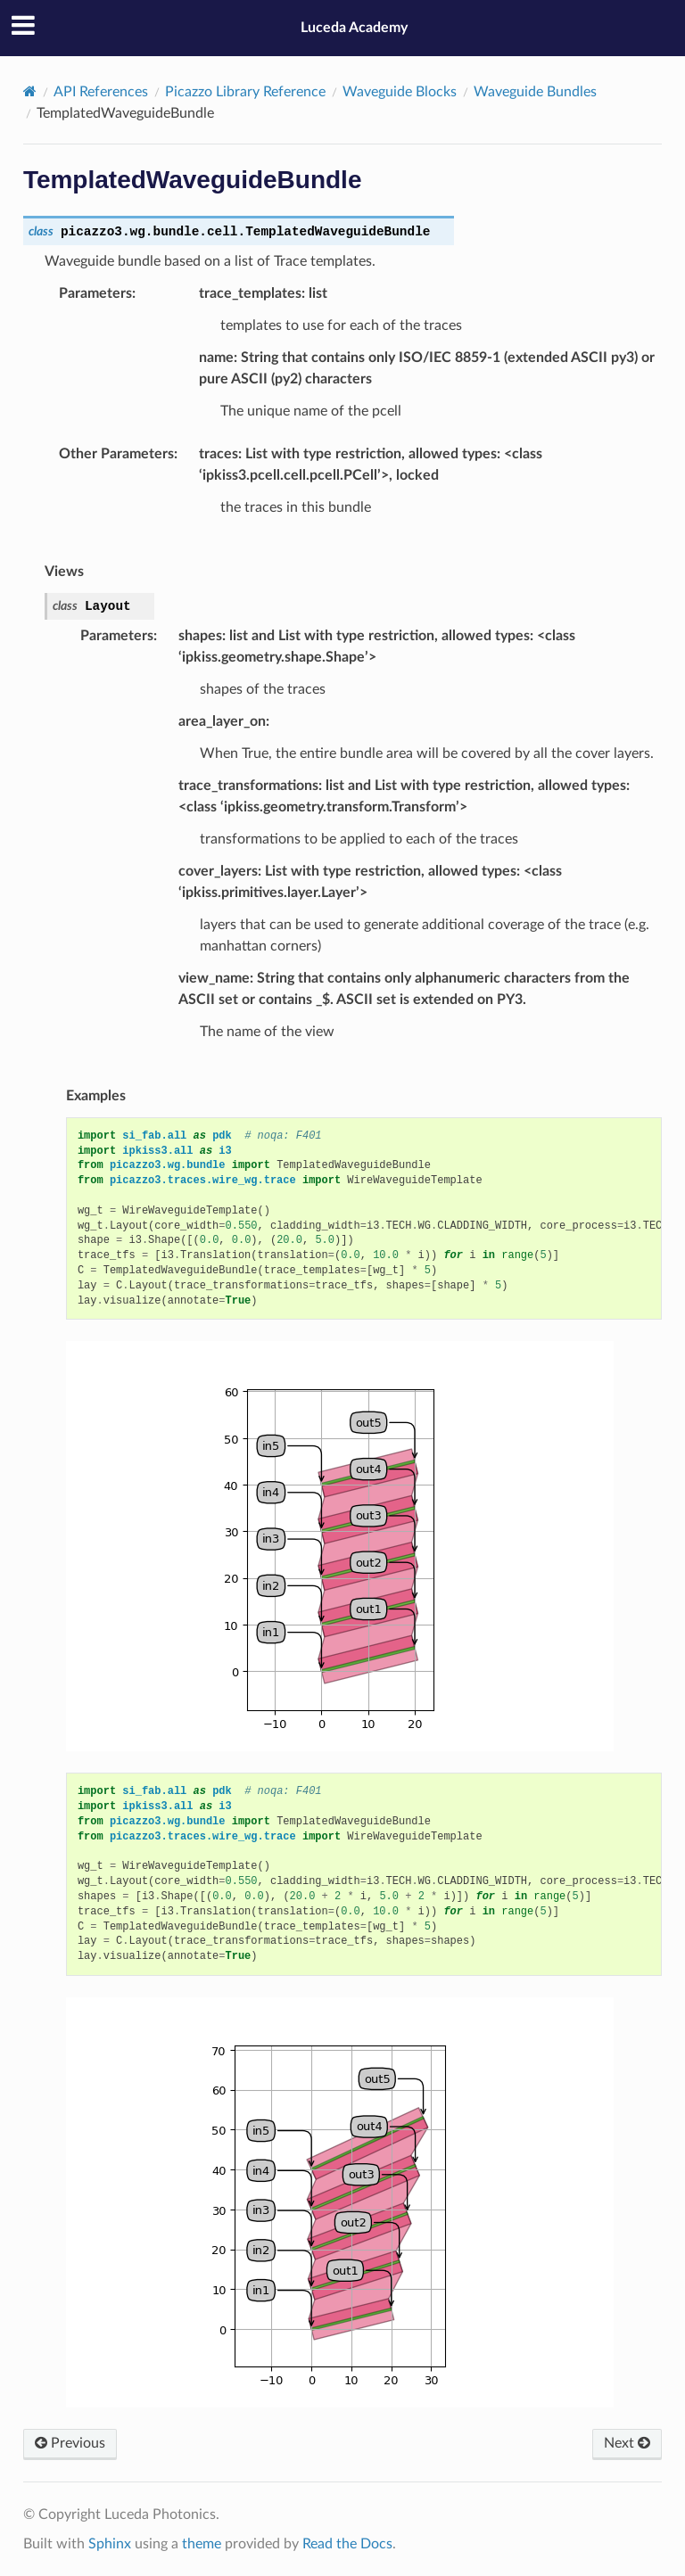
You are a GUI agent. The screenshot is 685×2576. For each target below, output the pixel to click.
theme (201, 2544)
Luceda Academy (354, 28)
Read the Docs (347, 2544)
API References (101, 92)
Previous (70, 2443)
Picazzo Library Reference (245, 92)
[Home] (30, 91)
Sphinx (109, 2544)
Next (627, 2443)
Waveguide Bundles (535, 92)
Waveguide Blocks (399, 92)
